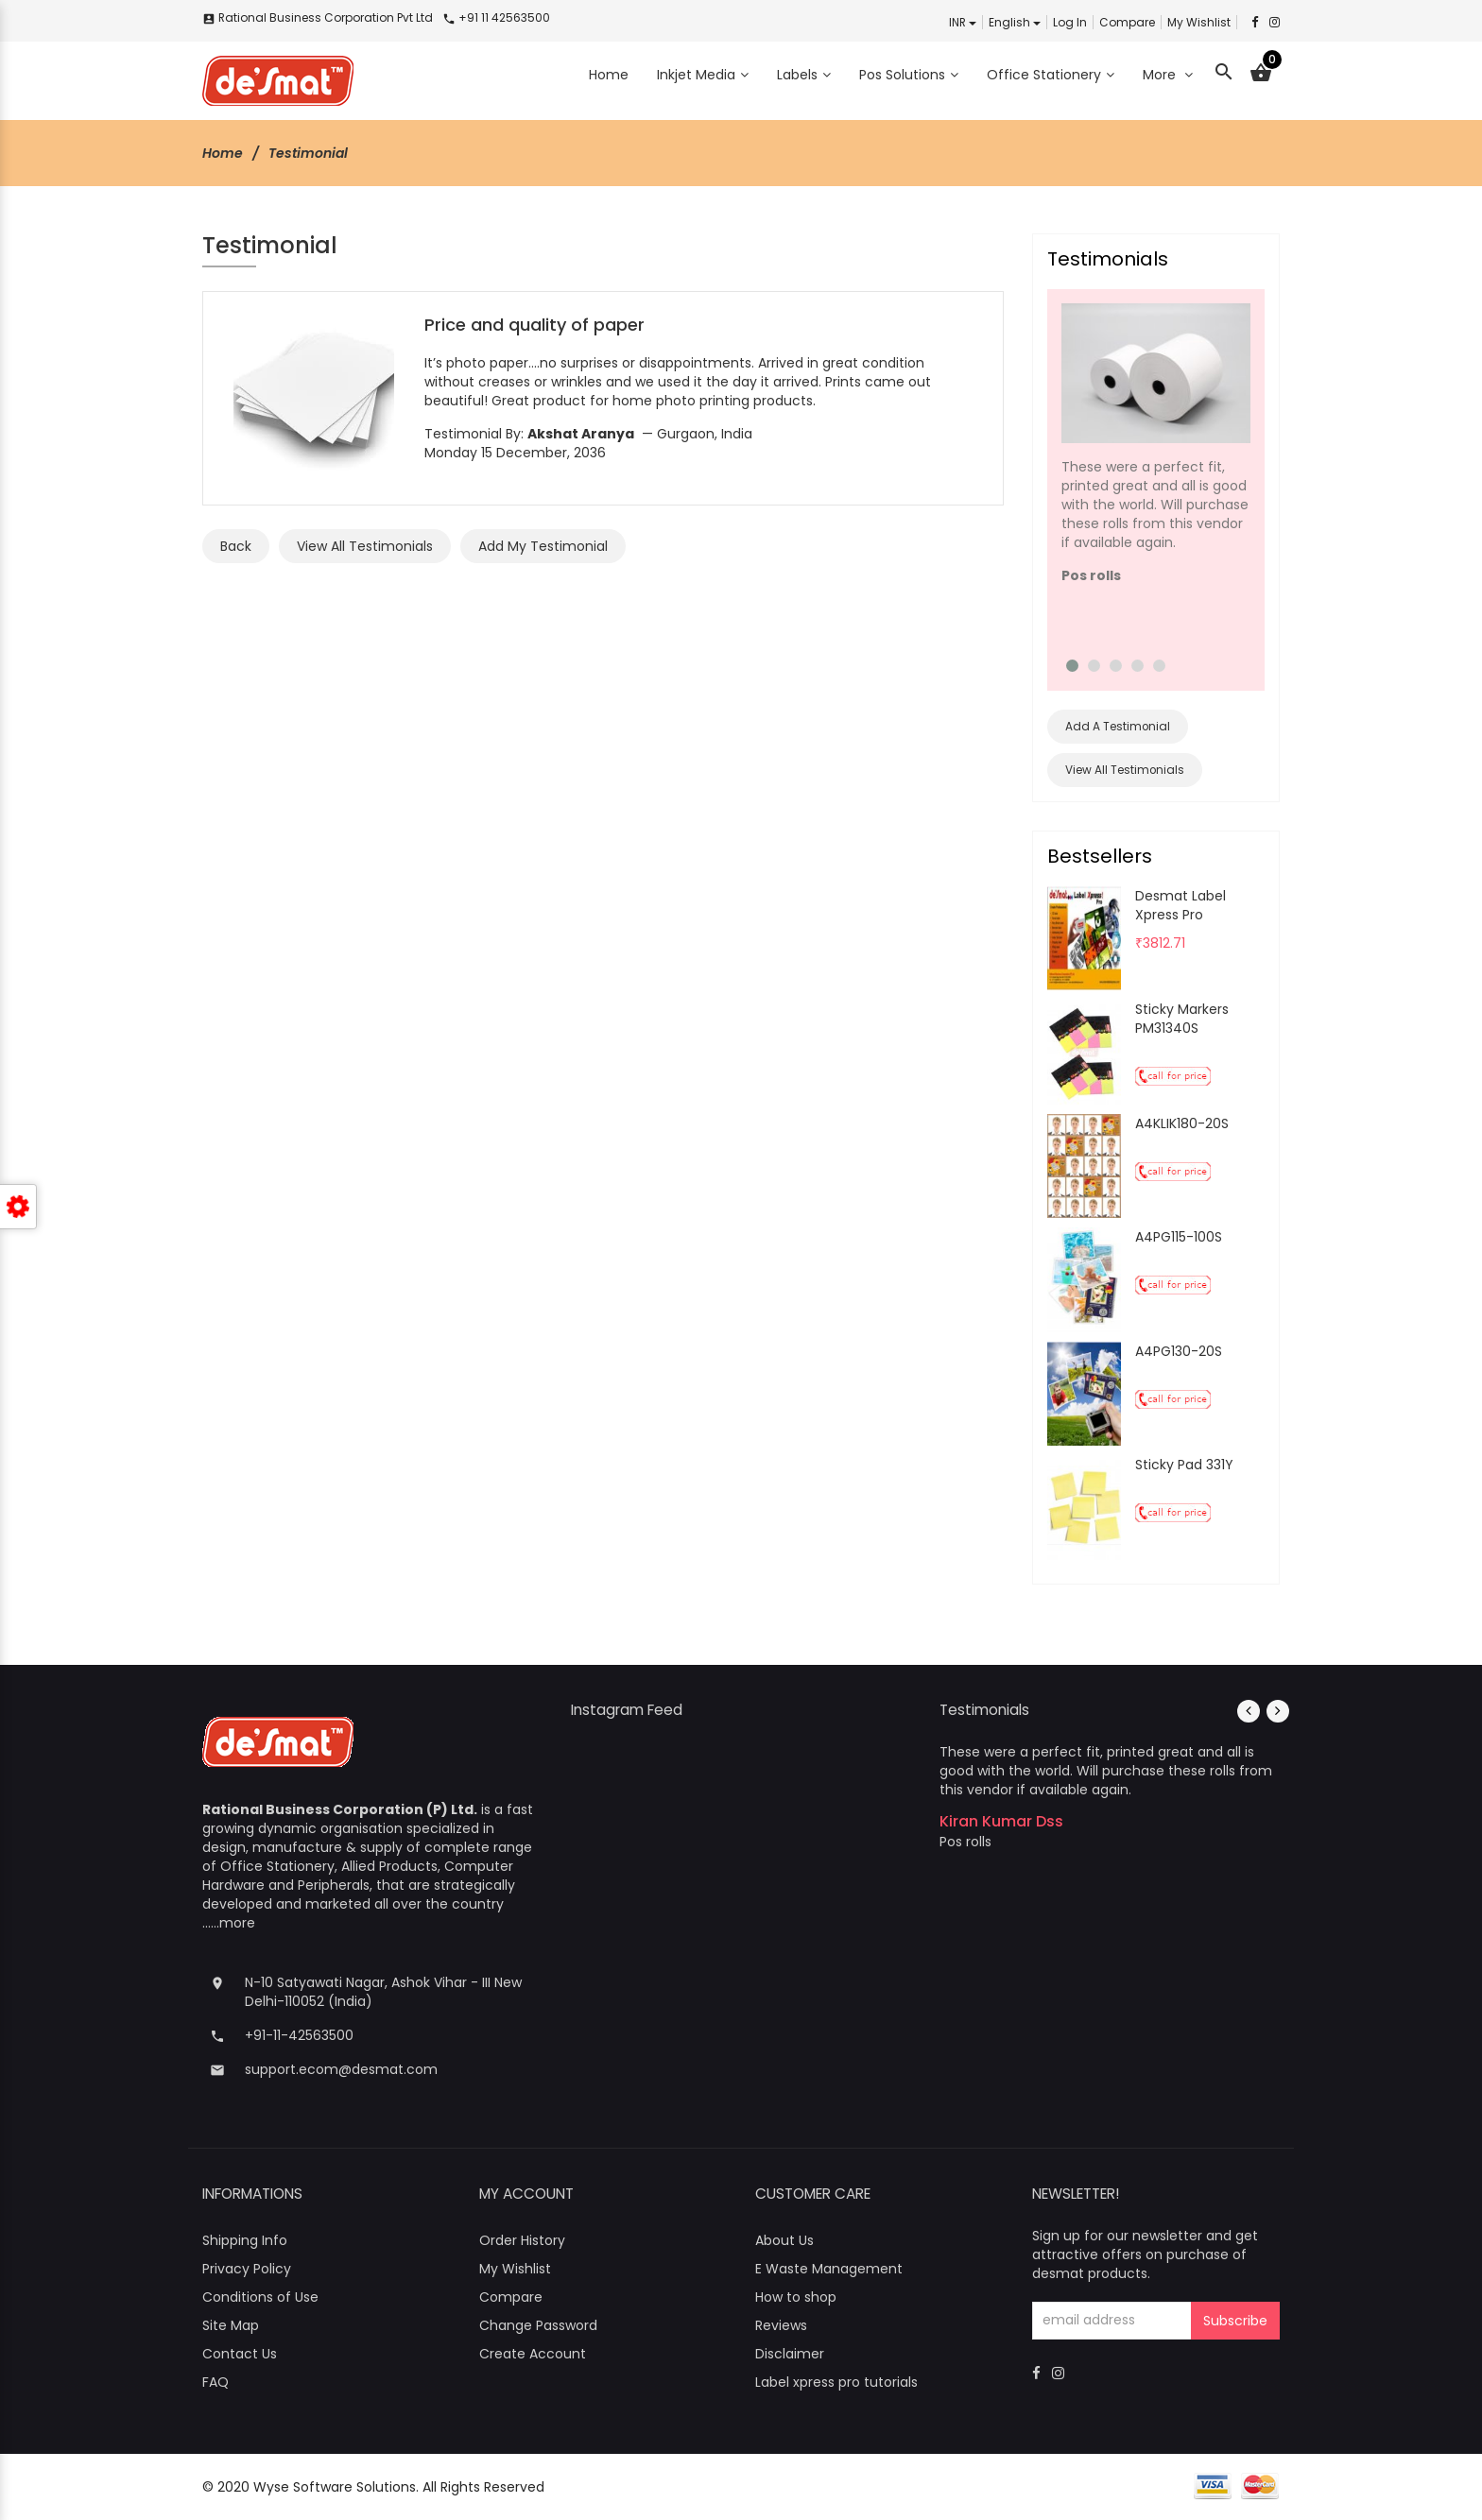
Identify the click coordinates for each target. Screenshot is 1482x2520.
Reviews (781, 2325)
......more (228, 1922)
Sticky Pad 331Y (1184, 1464)
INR (962, 22)
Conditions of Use (260, 2297)
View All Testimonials (1124, 770)
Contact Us (239, 2353)
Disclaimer (789, 2353)
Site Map (230, 2325)
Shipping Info (244, 2240)
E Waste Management (829, 2268)
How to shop (795, 2297)
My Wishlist (1199, 22)
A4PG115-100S (1178, 1236)
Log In (1070, 22)
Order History (522, 2240)
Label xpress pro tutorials (836, 2382)
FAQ (215, 2382)
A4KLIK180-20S (1182, 1123)
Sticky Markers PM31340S (1182, 1018)
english (1015, 22)
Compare (1127, 22)
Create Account (532, 2353)
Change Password (538, 2325)
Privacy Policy (246, 2268)
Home (222, 153)
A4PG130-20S (1178, 1351)
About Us (784, 2240)
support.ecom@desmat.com (341, 2069)
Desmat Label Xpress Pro (1180, 905)
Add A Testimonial (1117, 726)
